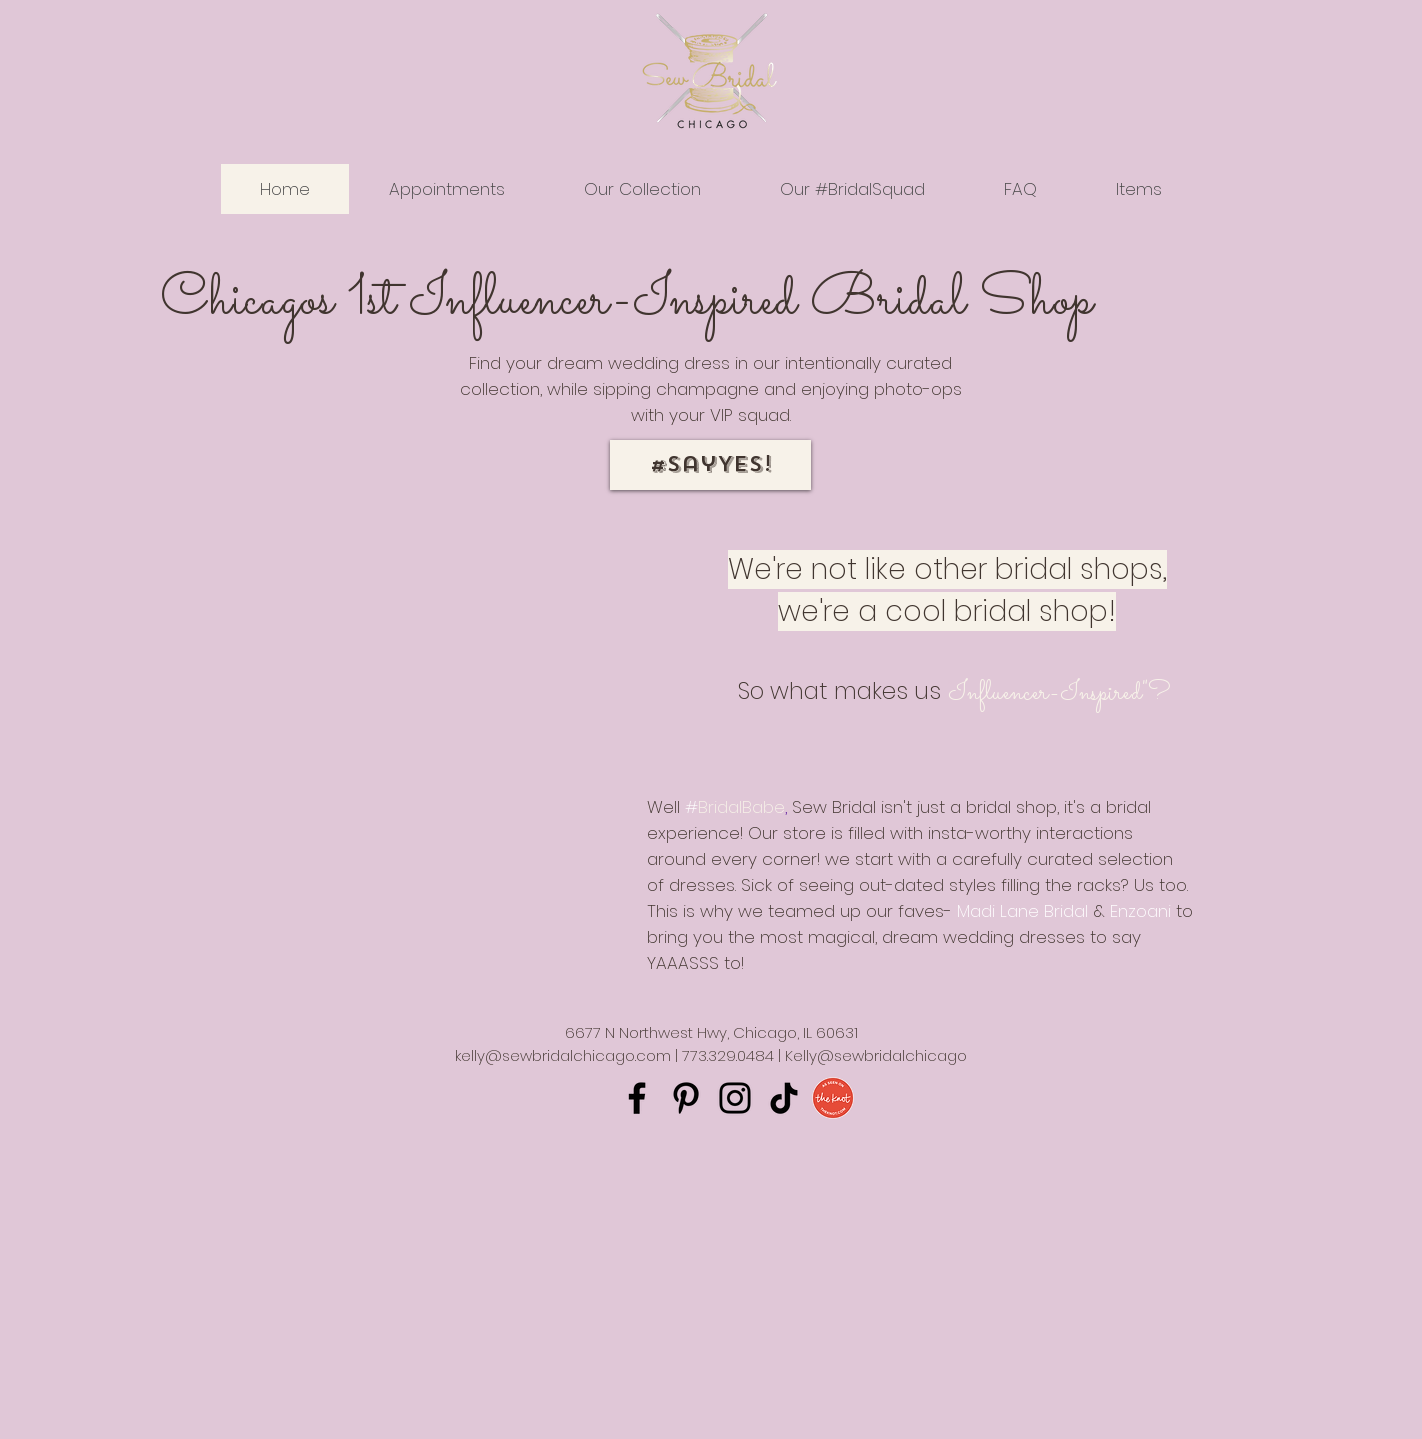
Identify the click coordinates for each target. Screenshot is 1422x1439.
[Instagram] (735, 1098)
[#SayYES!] (710, 465)
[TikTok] (784, 1098)
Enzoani (1140, 911)
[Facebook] (637, 1098)
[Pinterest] (686, 1098)
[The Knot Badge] (833, 1098)
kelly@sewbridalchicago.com (563, 1055)
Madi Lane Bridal (1022, 911)
